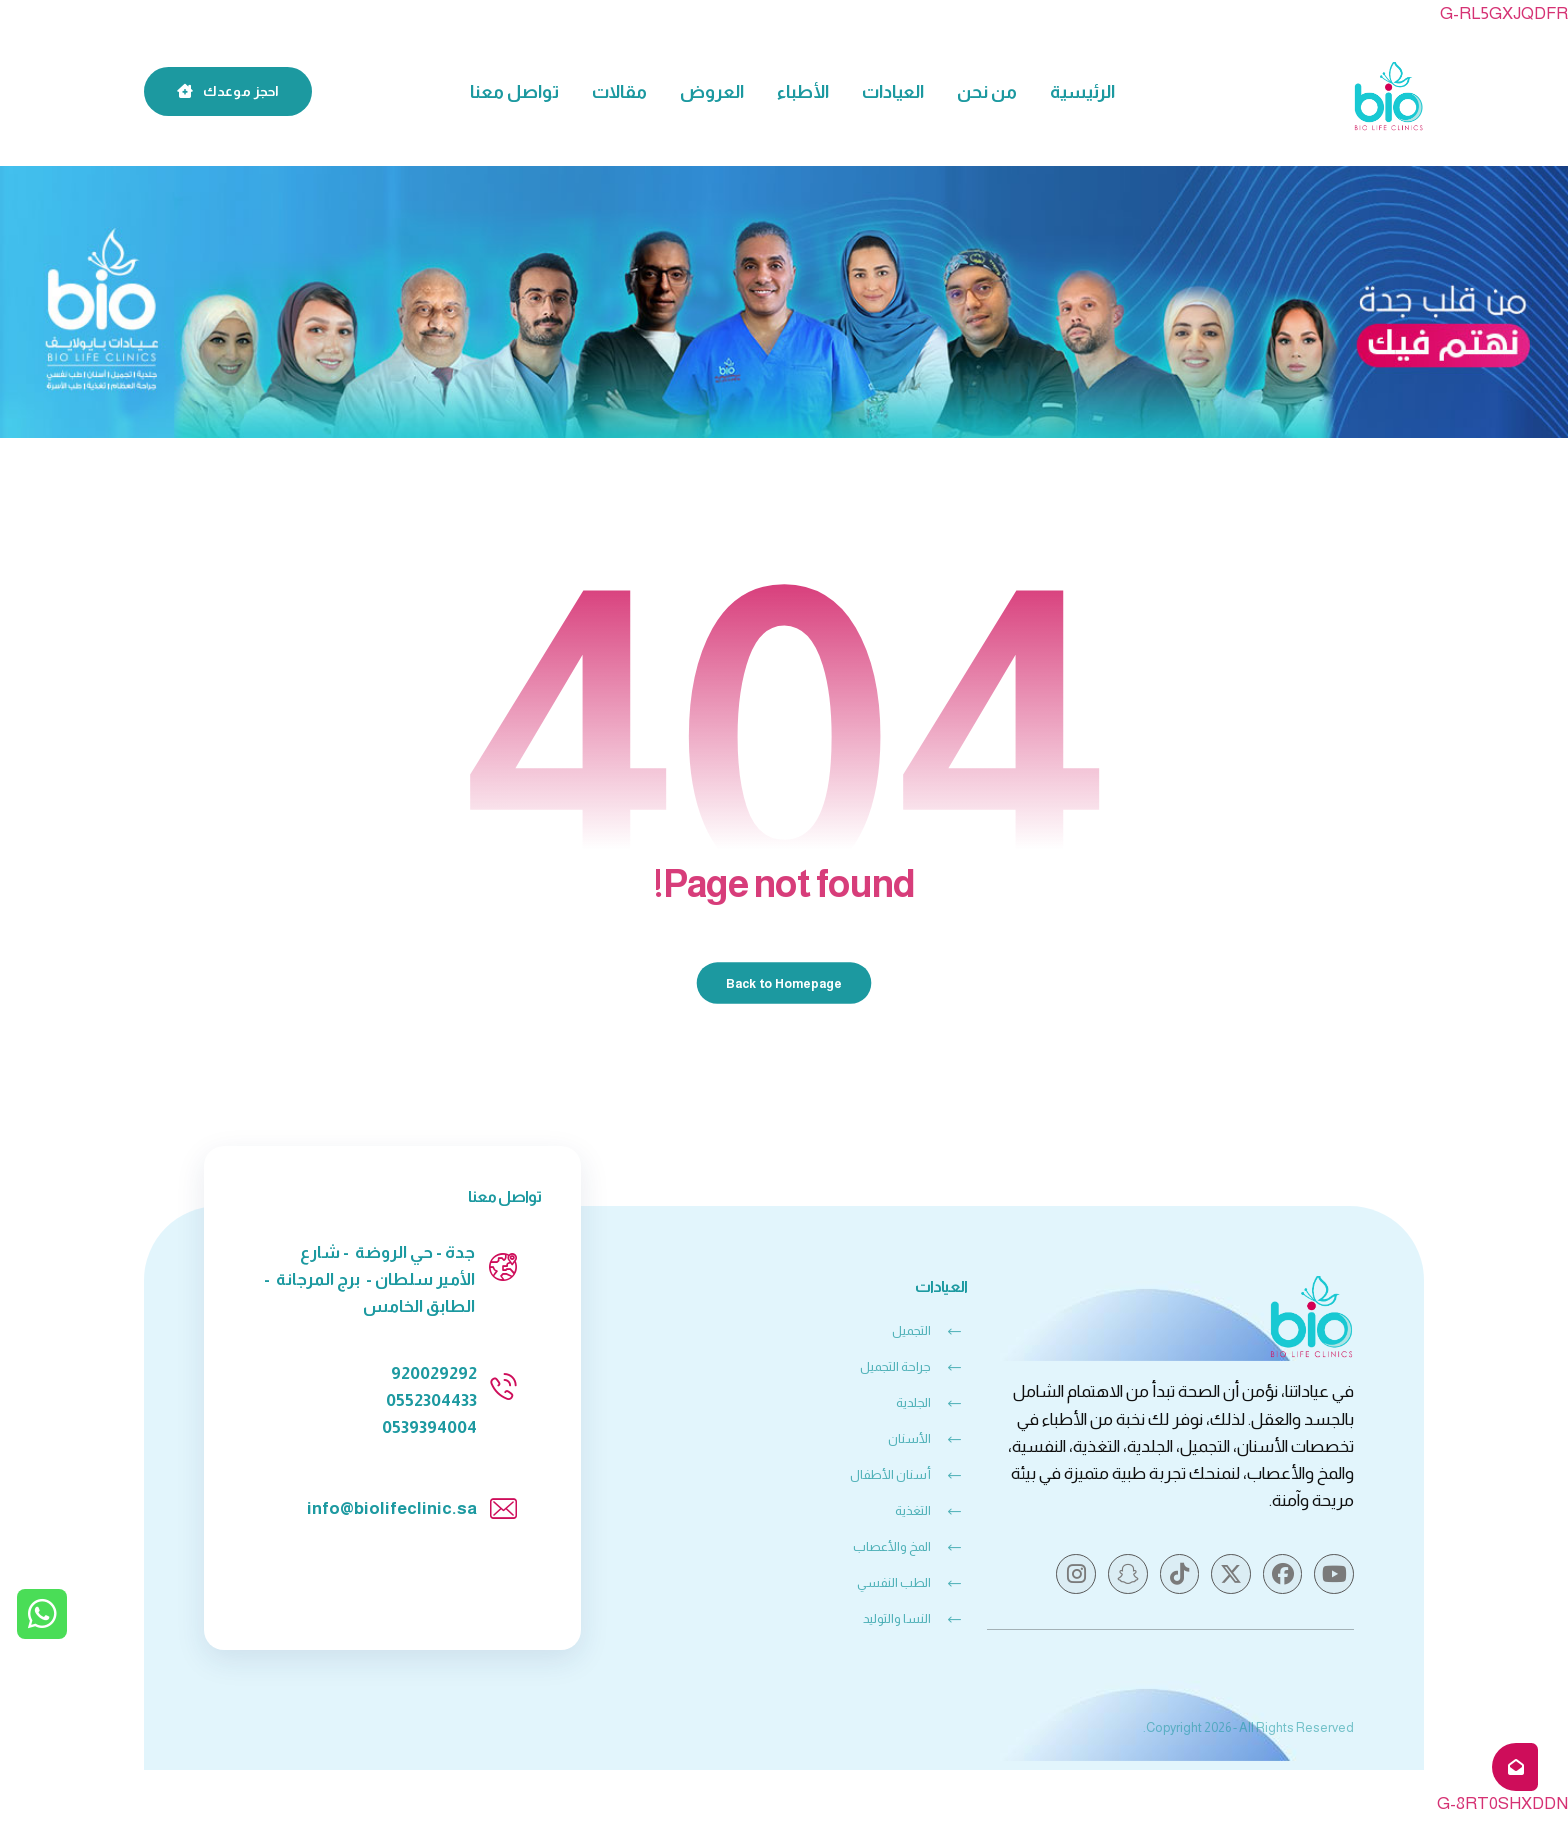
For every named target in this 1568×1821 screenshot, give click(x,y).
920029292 (434, 1374)
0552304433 (431, 1402)
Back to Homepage (784, 984)
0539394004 (429, 1429)
